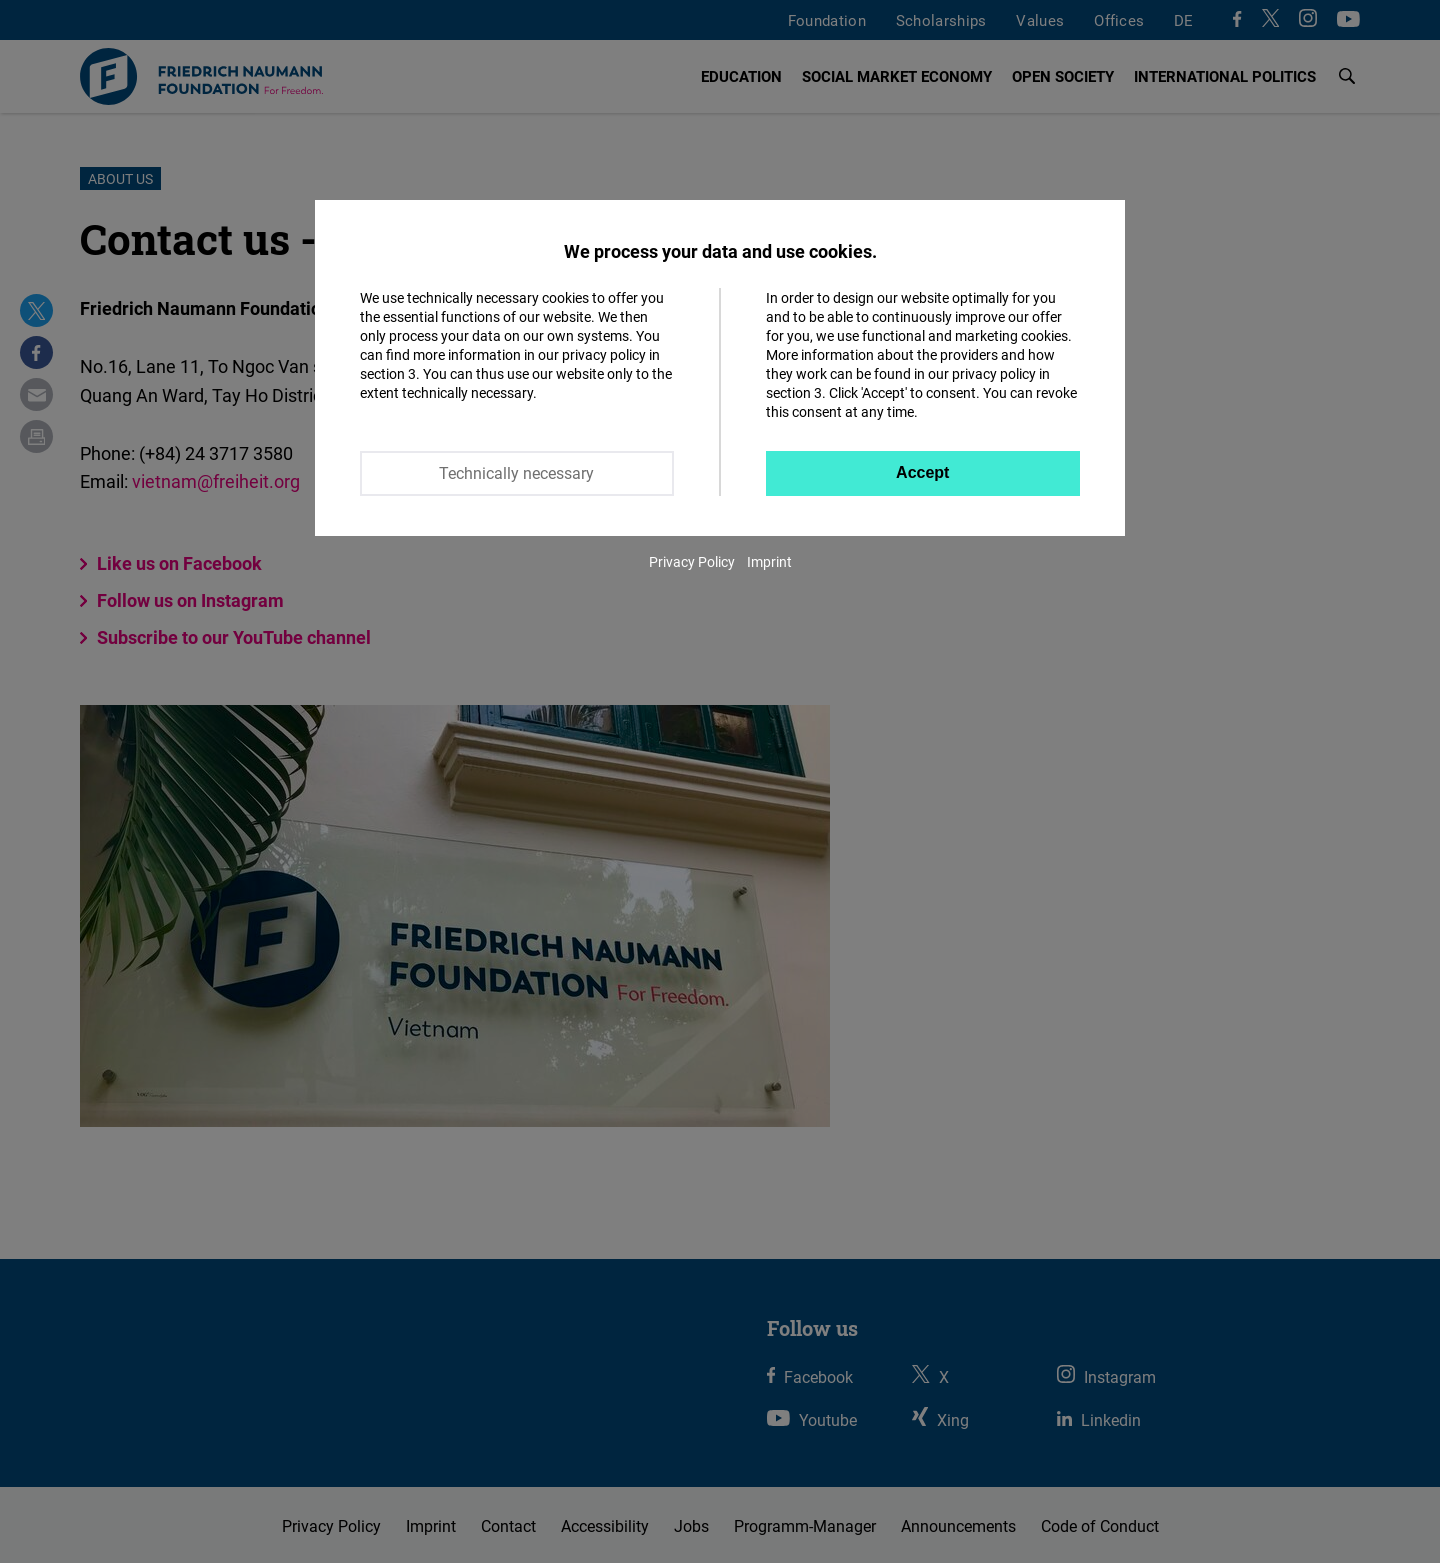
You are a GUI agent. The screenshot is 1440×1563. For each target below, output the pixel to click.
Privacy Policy (692, 561)
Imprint (769, 561)
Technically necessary (516, 473)
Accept (922, 472)
